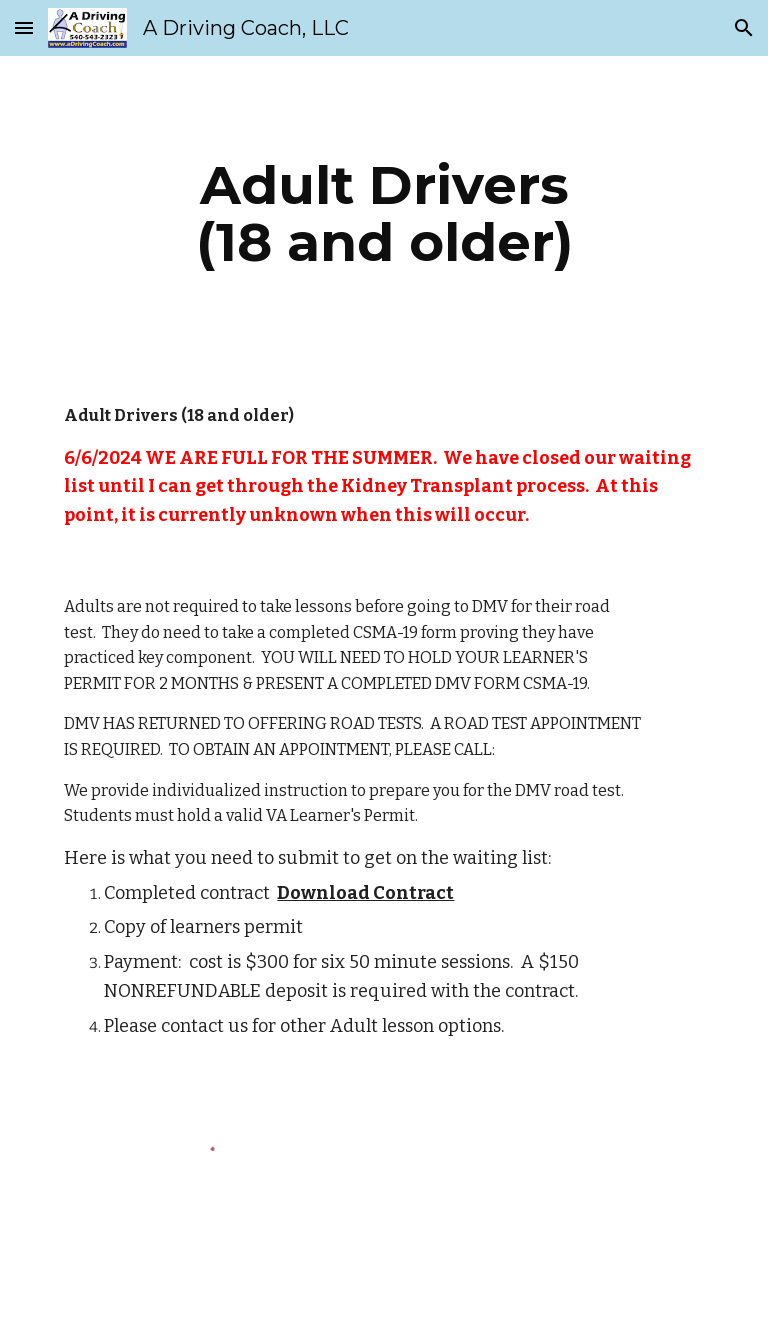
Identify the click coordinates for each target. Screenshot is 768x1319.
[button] (24, 27)
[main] (383, 213)
